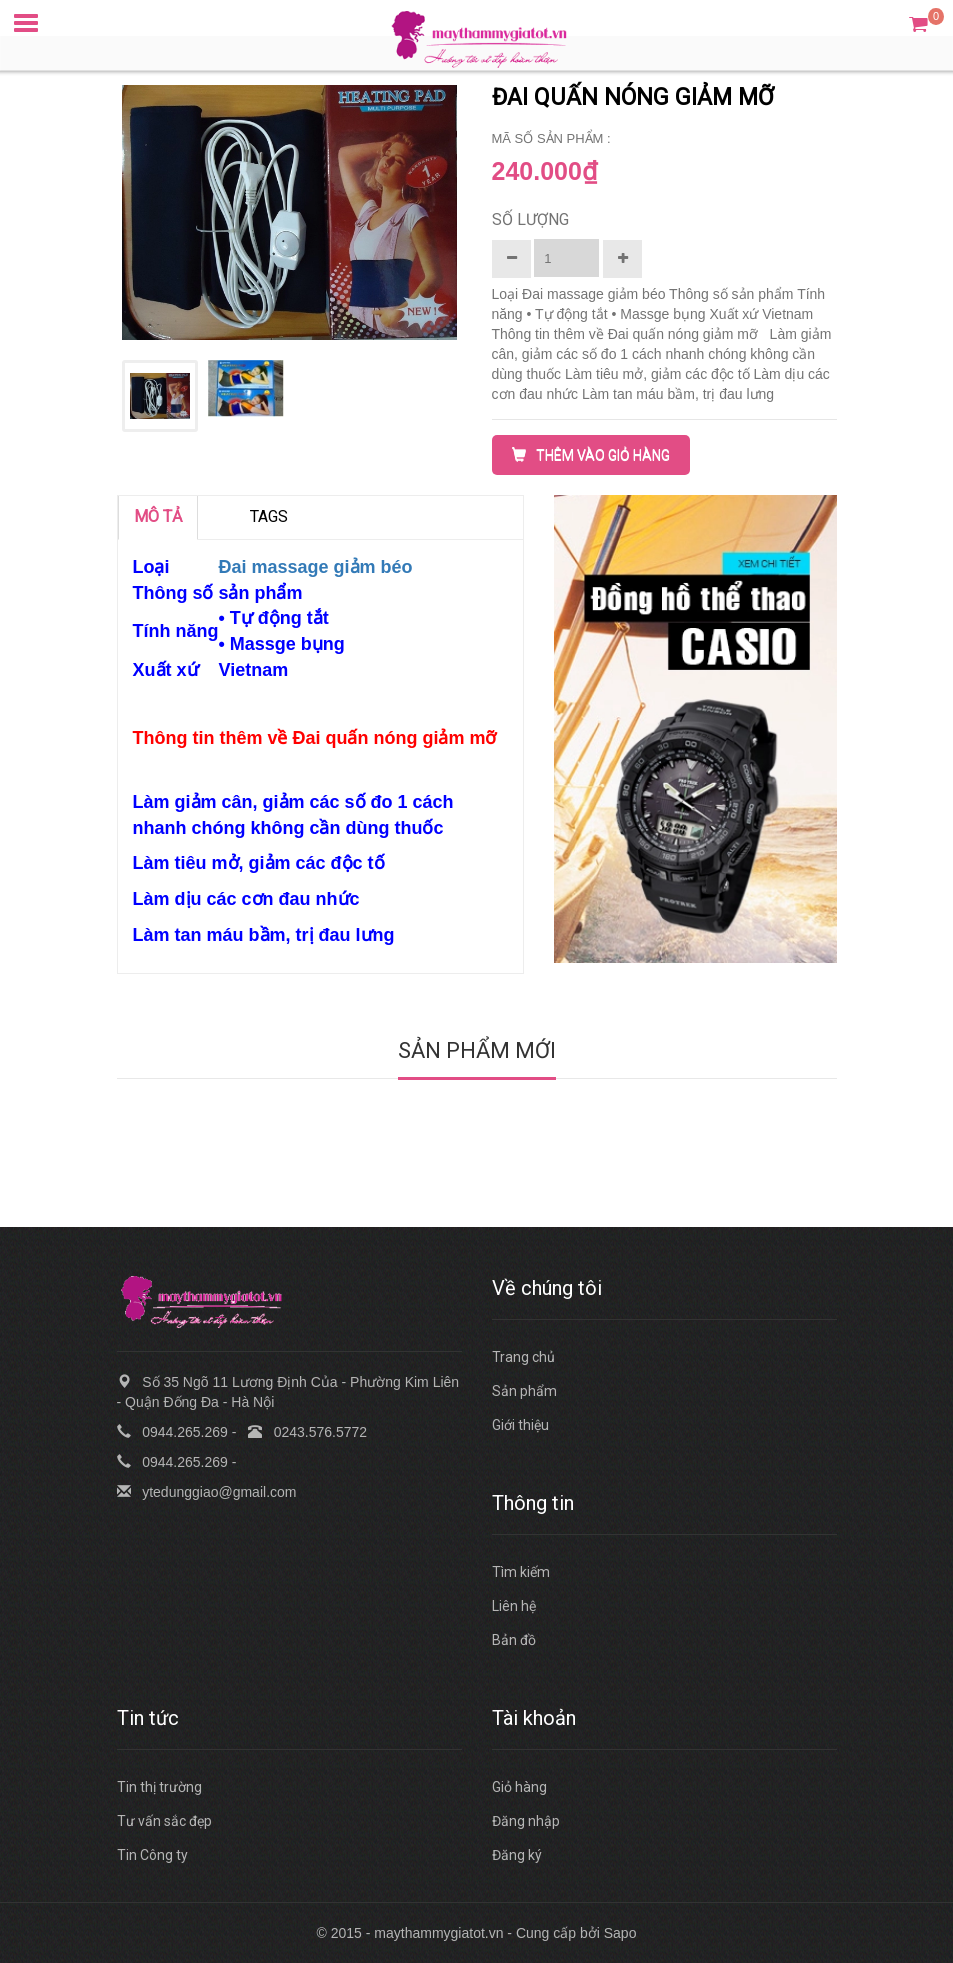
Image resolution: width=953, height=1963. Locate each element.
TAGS (269, 516)
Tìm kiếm (521, 1572)
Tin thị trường (159, 1787)
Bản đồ (514, 1640)
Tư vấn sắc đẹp (164, 1821)
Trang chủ (523, 1357)
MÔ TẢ (158, 516)
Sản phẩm (524, 1391)
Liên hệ (514, 1606)
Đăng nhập (526, 1821)
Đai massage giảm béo (315, 567)
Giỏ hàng (519, 1787)
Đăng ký (517, 1855)
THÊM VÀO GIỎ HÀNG (591, 455)
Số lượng (530, 219)
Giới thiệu (520, 1425)
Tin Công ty (152, 1855)
